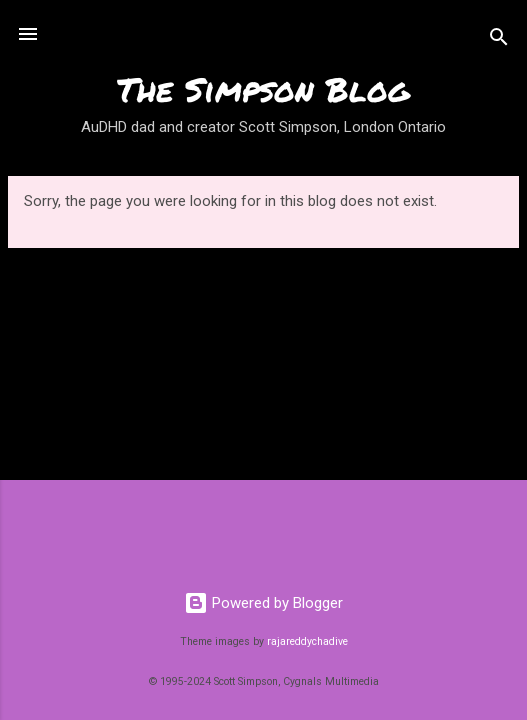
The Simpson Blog (263, 88)
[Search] (499, 40)
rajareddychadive (307, 641)
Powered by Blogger (263, 603)
